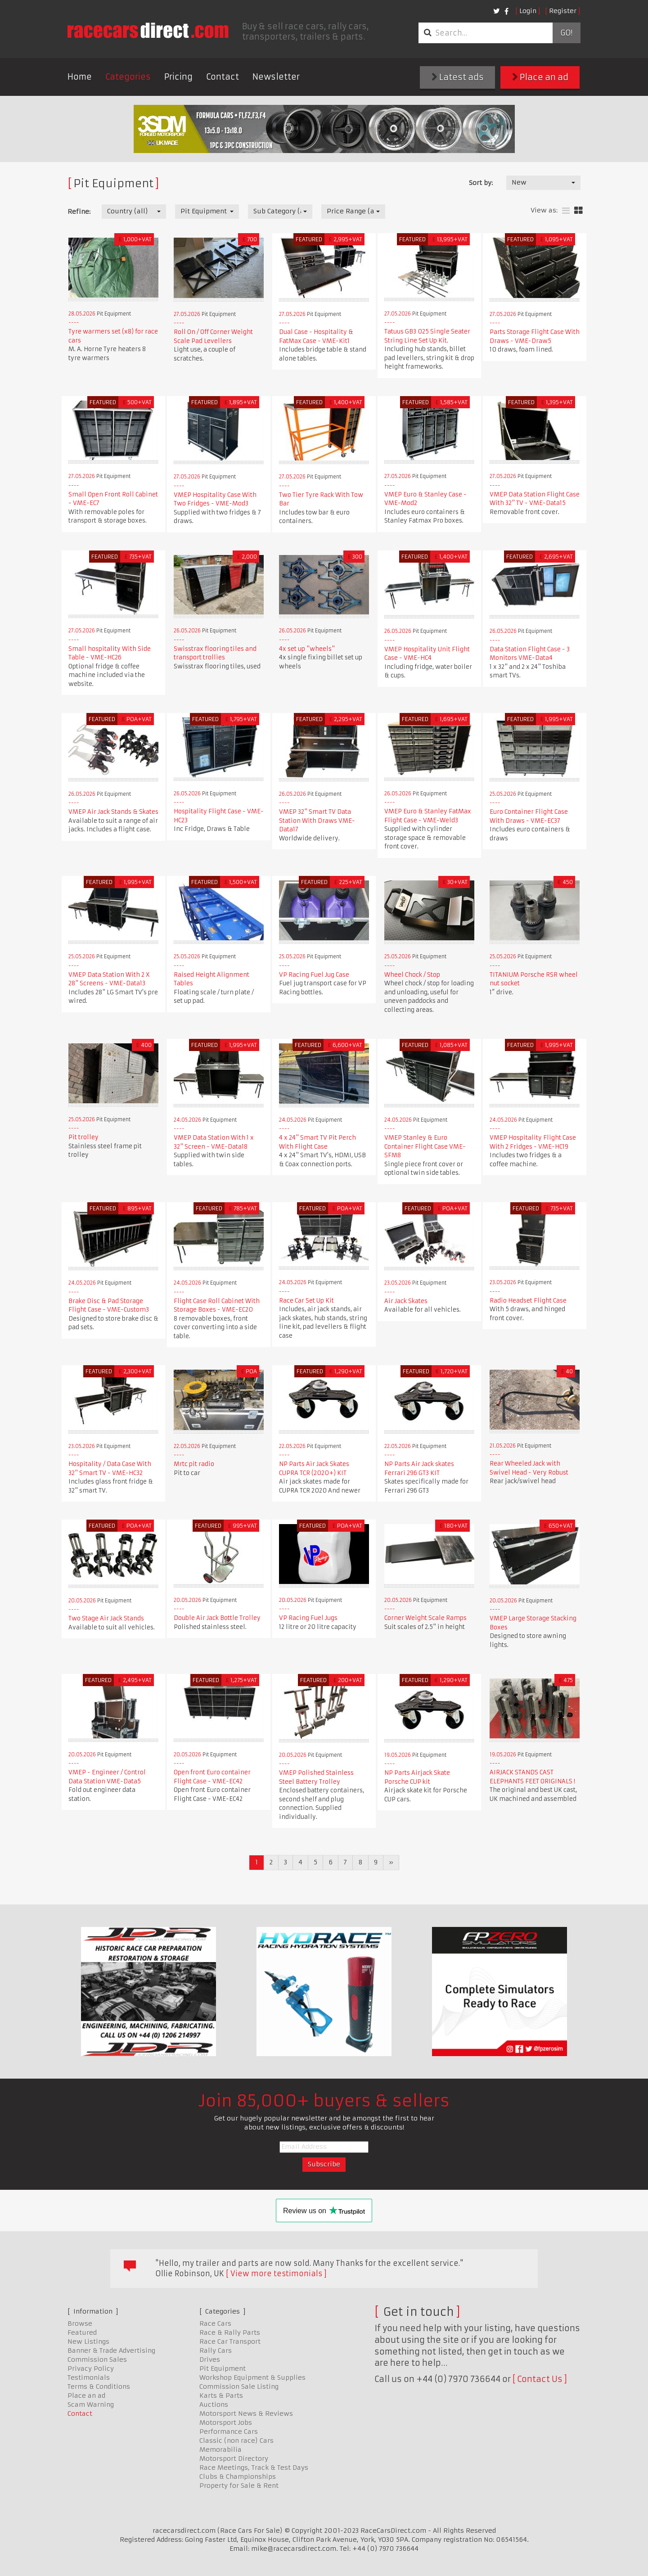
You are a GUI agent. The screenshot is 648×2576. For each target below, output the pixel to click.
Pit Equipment (222, 2368)
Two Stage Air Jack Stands (106, 1618)
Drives (209, 2359)
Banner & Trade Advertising (111, 2350)
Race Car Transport (230, 2341)
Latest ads (458, 77)
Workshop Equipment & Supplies (252, 2377)
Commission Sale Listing (239, 2386)
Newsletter (276, 77)
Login (527, 11)
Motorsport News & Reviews (246, 2413)
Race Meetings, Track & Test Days (253, 2467)
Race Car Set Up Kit (306, 1300)
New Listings (88, 2341)
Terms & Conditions (99, 2386)
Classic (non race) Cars (236, 2440)
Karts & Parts (221, 2395)
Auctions (213, 2404)
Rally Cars (215, 2350)
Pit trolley (83, 1137)
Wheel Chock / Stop (412, 975)
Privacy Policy (91, 2368)
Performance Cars (228, 2431)
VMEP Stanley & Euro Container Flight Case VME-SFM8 (425, 1146)
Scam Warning (91, 2404)
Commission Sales (97, 2359)
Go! (566, 32)
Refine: (79, 212)
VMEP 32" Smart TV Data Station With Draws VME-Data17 (317, 820)
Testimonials (89, 2377)
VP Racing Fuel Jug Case (314, 975)
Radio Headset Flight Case (528, 1300)
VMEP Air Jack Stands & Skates (113, 812)
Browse (80, 2323)
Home (80, 77)
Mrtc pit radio (194, 1464)
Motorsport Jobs (225, 2422)
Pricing (178, 77)
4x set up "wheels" (307, 649)
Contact (222, 77)
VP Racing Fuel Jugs (308, 1618)
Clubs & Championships (237, 2476)
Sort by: (481, 183)
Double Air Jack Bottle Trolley (217, 1618)
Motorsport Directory (233, 2458)
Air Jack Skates (406, 1301)
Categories (128, 77)
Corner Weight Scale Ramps (425, 1618)
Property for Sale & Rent (239, 2485)
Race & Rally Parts (229, 2332)
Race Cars (215, 2323)
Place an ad (540, 77)
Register (562, 11)
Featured (82, 2332)
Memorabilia (220, 2449)
